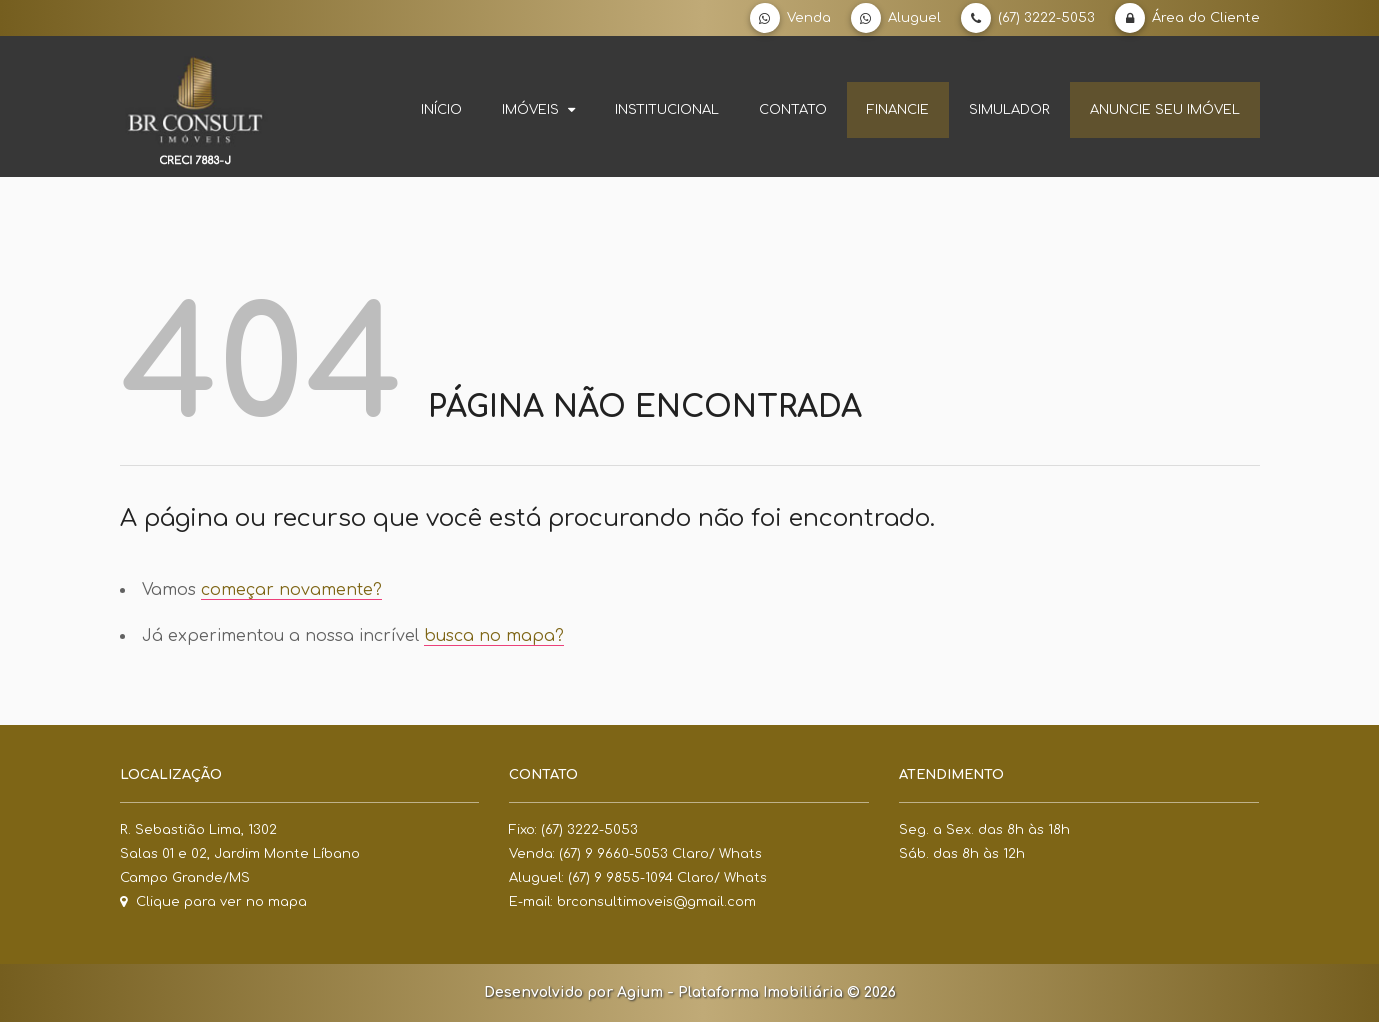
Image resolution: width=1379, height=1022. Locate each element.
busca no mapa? (494, 636)
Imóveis (538, 110)
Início (441, 110)
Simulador (1009, 110)
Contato (793, 110)
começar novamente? (291, 590)
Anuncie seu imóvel (1165, 110)
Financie (898, 110)
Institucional (667, 110)
